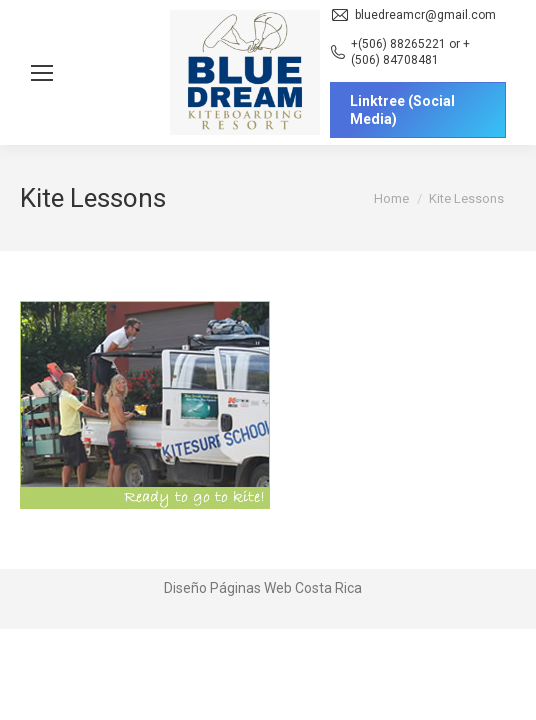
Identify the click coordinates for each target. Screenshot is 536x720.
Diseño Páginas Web (228, 588)
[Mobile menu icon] (42, 73)
